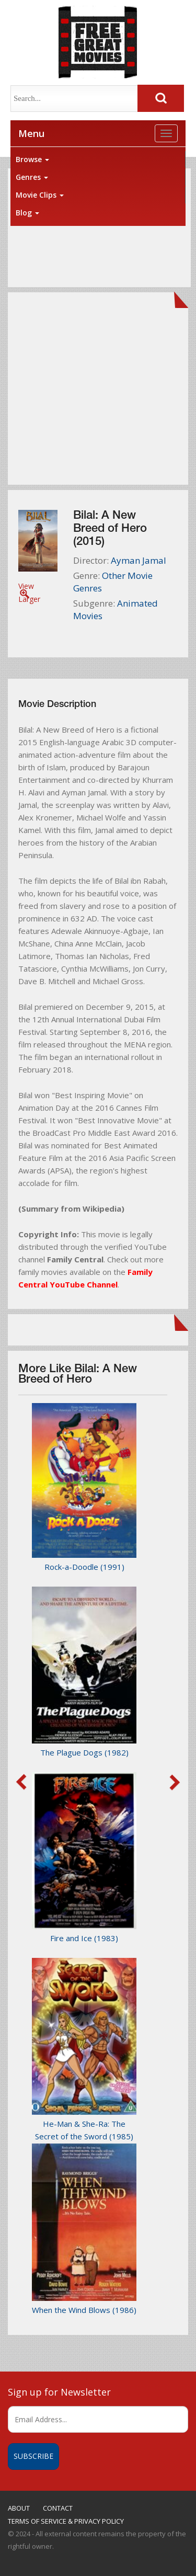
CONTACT (58, 2508)
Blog (27, 213)
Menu (31, 133)
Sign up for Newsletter (59, 2392)
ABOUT (19, 2508)
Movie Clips (40, 195)
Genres (32, 177)
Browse (32, 159)
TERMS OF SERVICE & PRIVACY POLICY (66, 2521)
